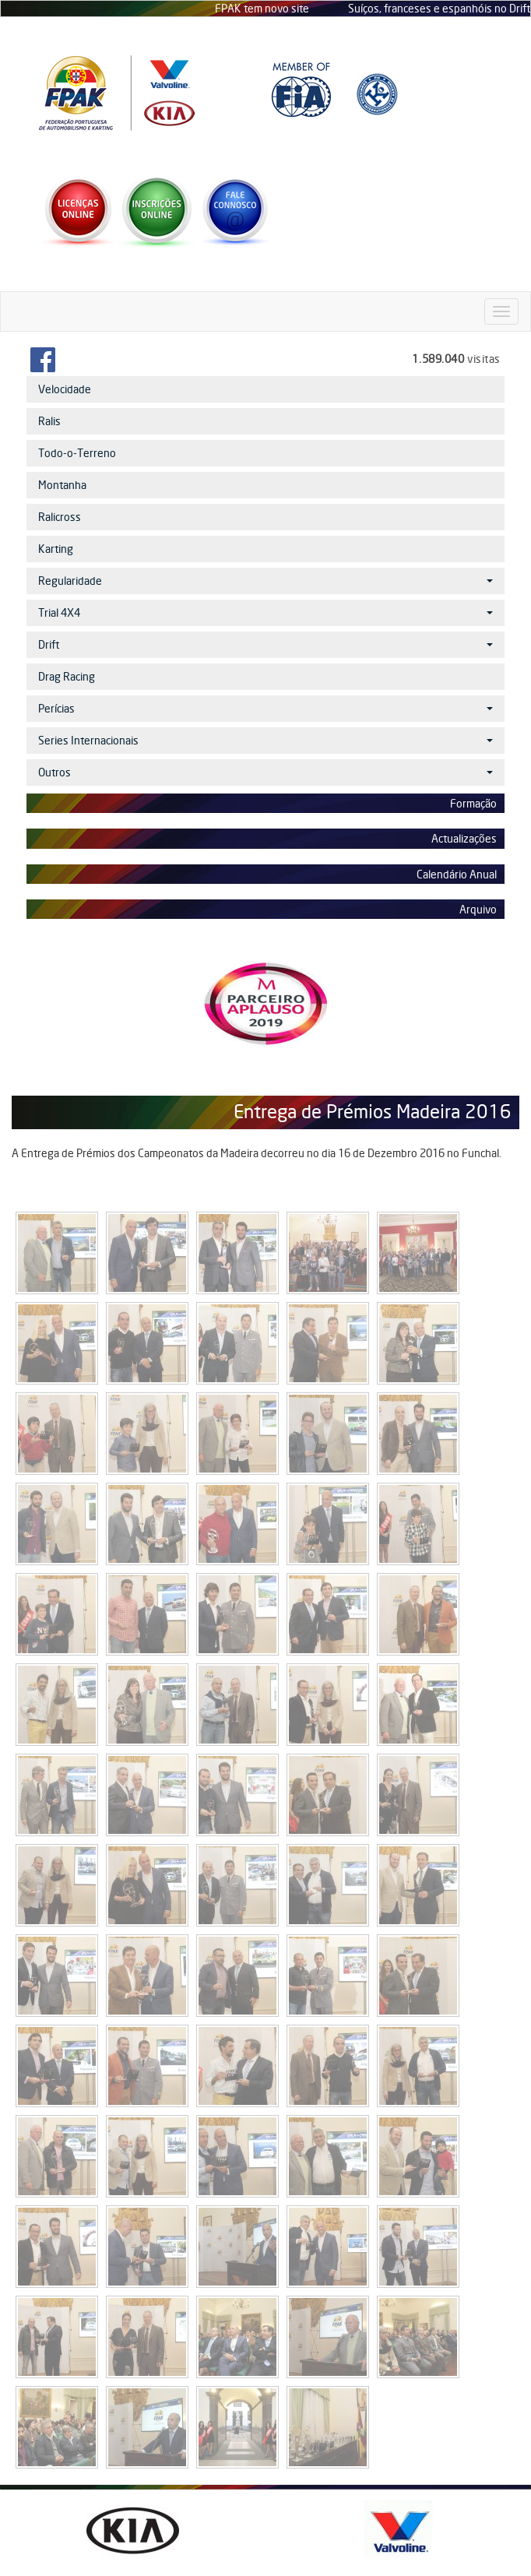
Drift (265, 644)
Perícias (265, 708)
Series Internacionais (265, 740)
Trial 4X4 (265, 612)
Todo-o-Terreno (77, 452)
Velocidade (64, 389)
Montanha (62, 484)
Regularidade (265, 580)
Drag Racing (66, 676)
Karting (55, 548)
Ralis (49, 421)
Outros (265, 772)
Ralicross (59, 516)
